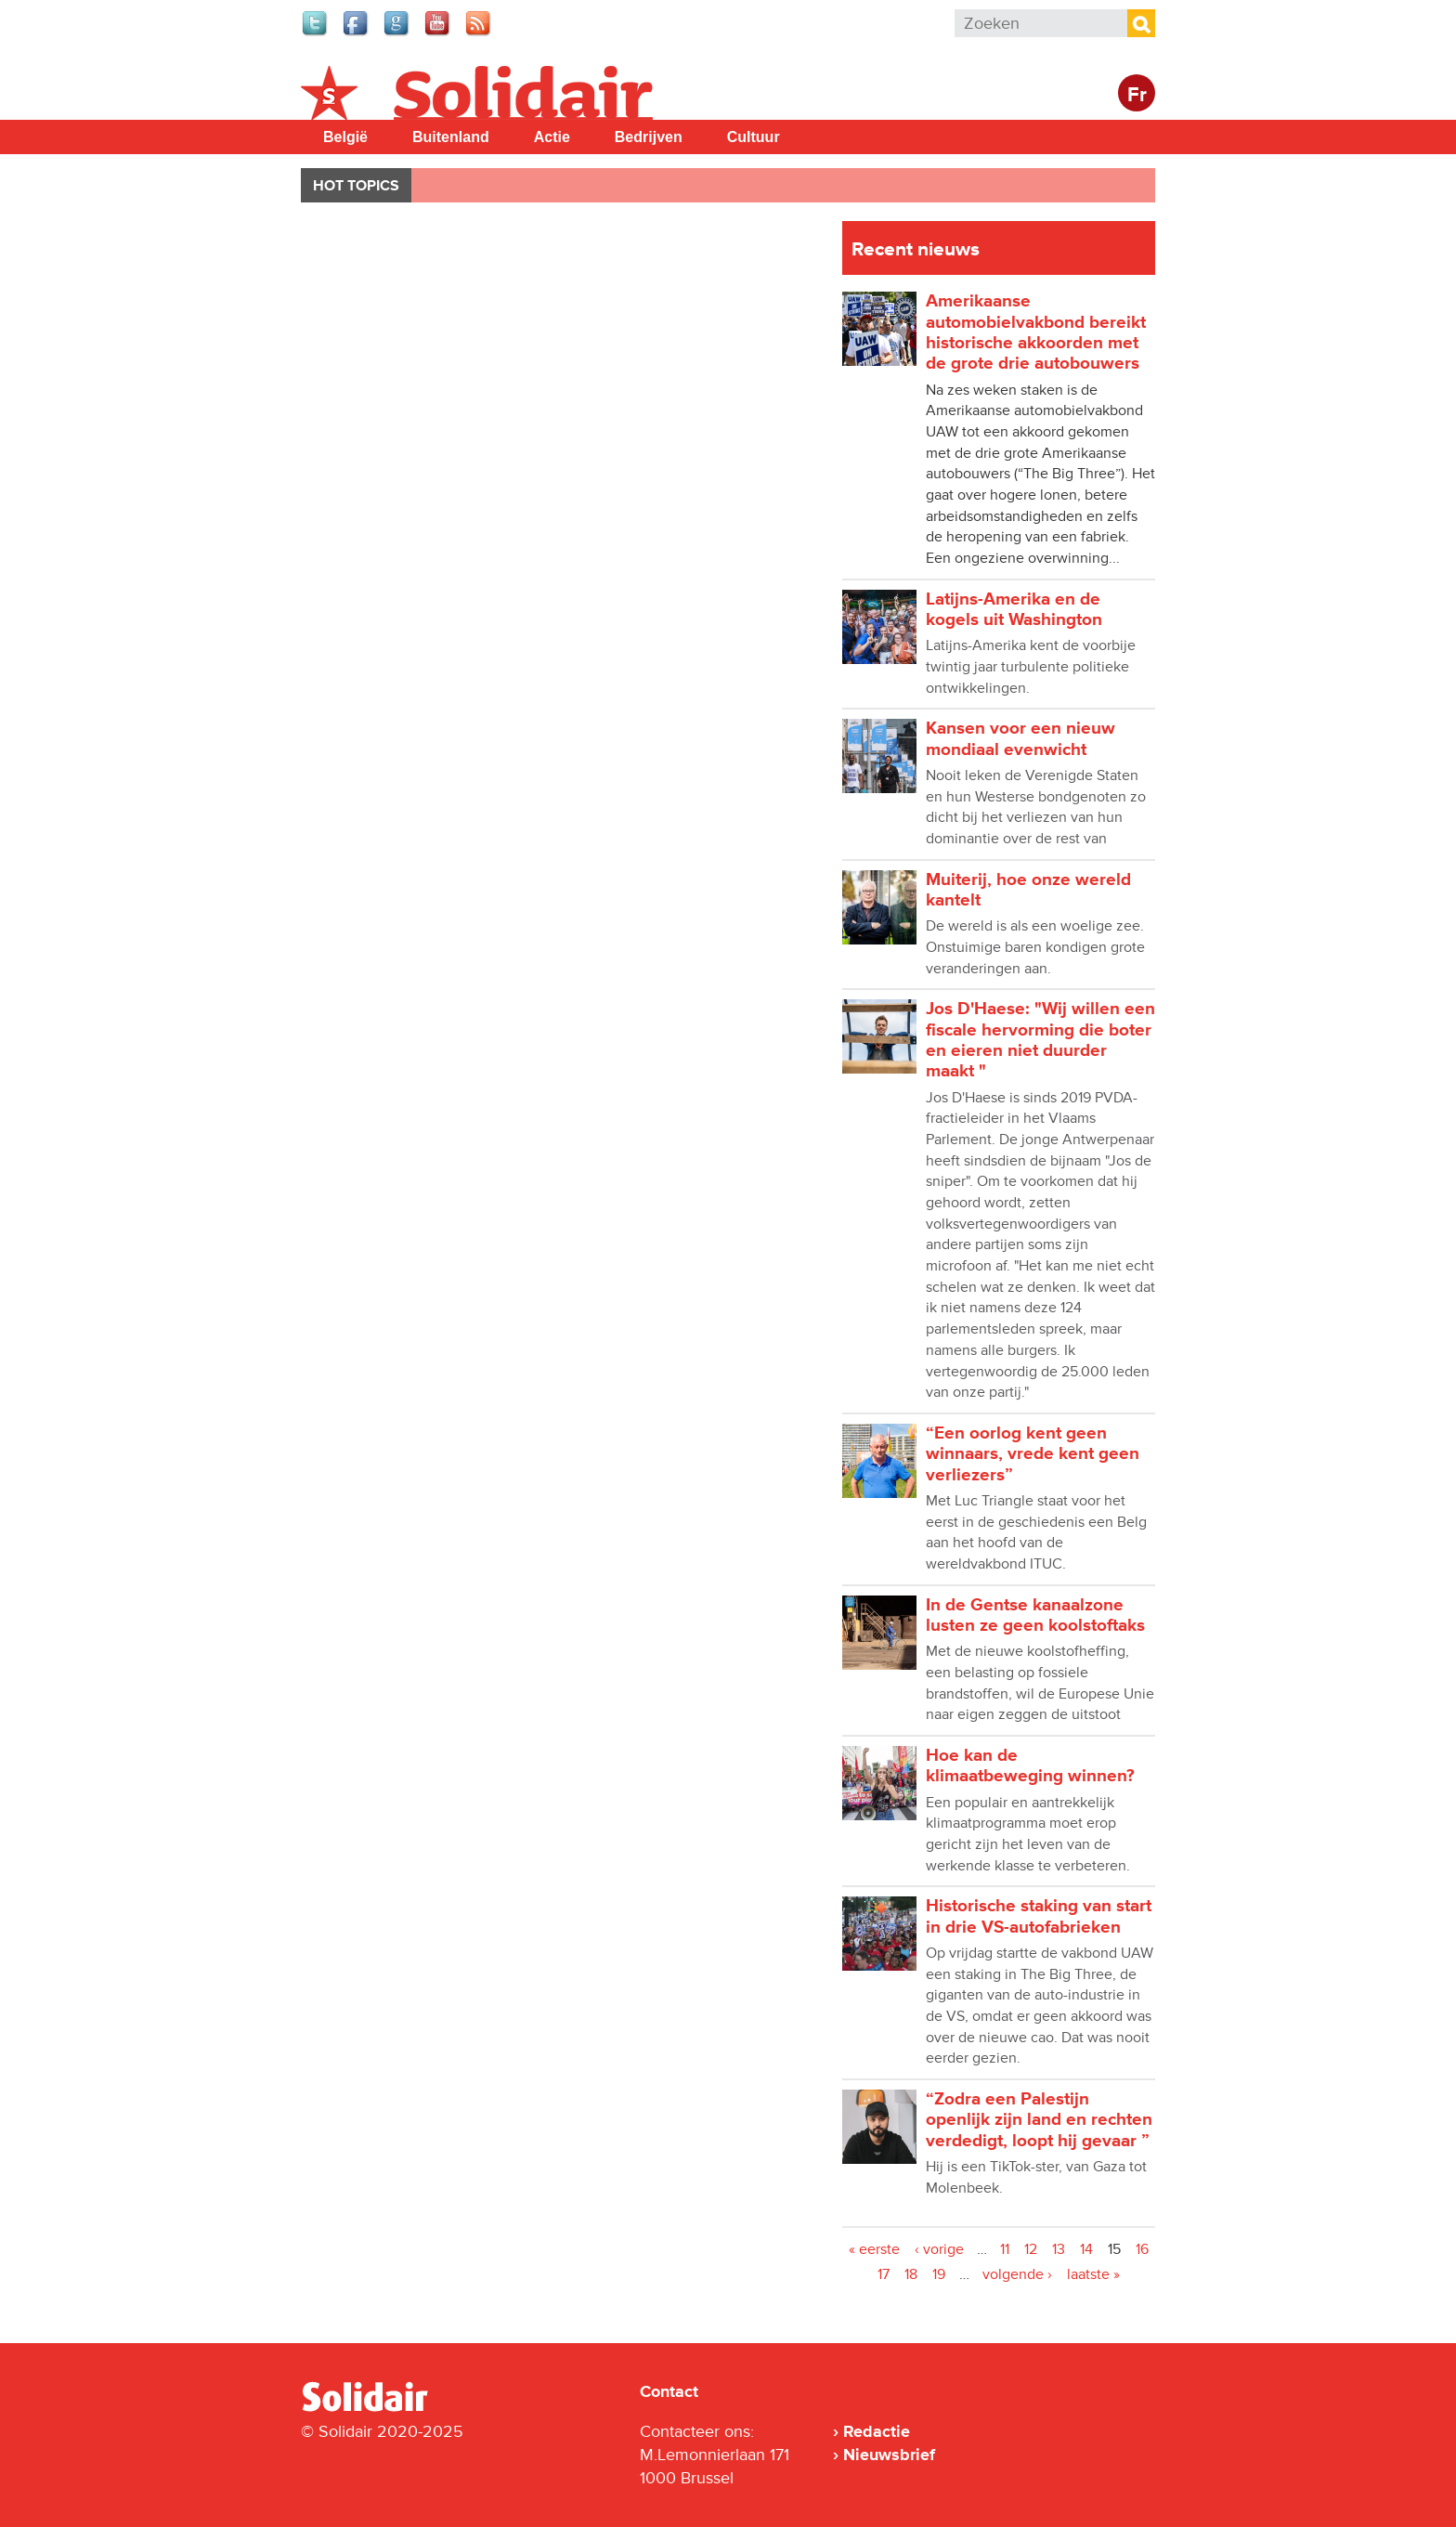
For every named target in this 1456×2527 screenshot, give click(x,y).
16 (1142, 2249)
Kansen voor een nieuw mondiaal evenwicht (1020, 739)
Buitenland (450, 137)
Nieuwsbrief (889, 2454)
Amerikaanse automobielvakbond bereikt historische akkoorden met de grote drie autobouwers (1036, 332)
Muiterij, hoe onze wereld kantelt (1028, 890)
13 (1058, 2249)
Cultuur (753, 137)
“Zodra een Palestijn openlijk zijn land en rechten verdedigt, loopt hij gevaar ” (1039, 2120)
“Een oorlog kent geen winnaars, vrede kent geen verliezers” (1032, 1454)
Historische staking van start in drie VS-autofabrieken (1038, 1916)
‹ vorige (939, 2249)
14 (1086, 2249)
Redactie (876, 2431)
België (345, 137)
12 (1030, 2249)
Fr (1137, 95)
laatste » (1093, 2274)
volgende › (1017, 2274)
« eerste (874, 2249)
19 (938, 2274)
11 (1004, 2249)
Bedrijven (648, 137)
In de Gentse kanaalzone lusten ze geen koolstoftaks (1035, 1615)
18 (910, 2274)
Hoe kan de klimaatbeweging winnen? (1030, 1766)
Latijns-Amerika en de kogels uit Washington (1014, 610)
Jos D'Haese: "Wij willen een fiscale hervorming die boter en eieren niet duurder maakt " (1040, 1040)
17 (884, 2274)
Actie (552, 137)
